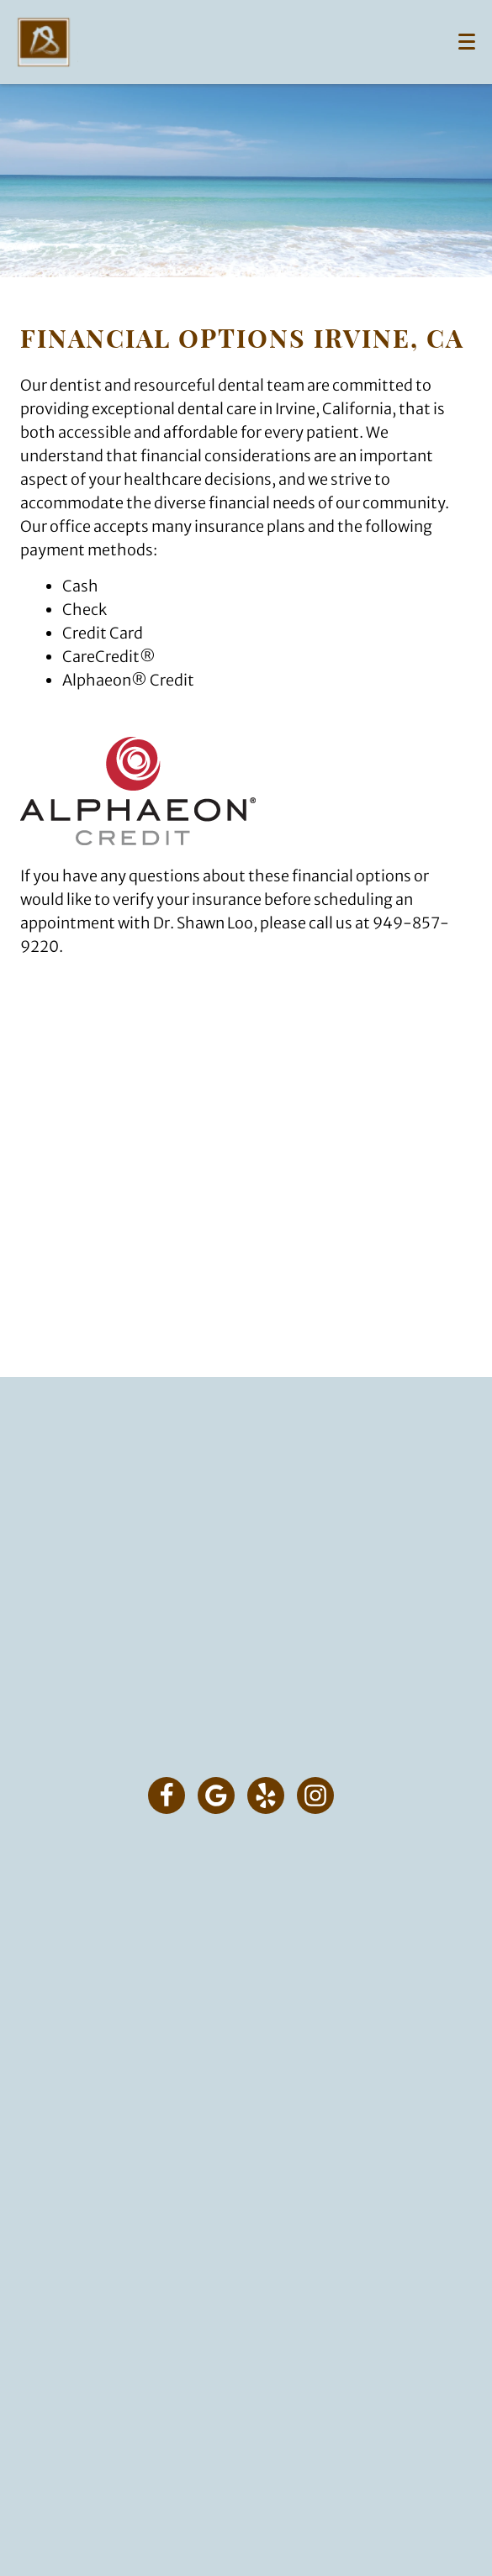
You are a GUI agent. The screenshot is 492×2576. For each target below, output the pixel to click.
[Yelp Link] (265, 1795)
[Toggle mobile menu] (467, 41)
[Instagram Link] (315, 1795)
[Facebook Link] (166, 1795)
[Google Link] (216, 1795)
